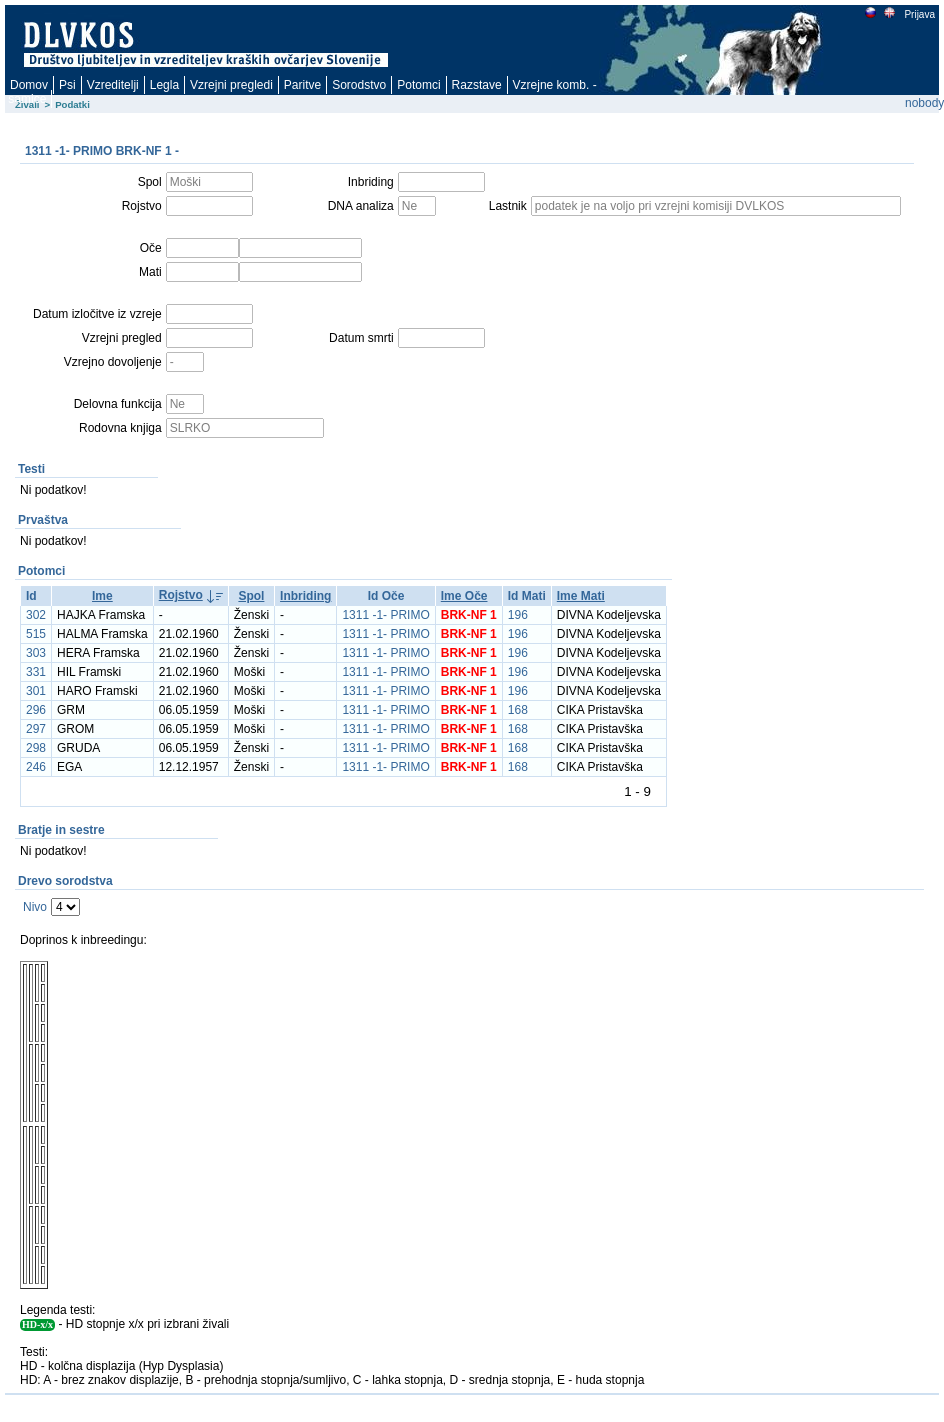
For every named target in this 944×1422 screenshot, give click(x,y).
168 (518, 710)
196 (518, 615)
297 (36, 729)
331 (36, 672)
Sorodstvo (359, 85)
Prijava (919, 14)
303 (36, 653)
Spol (251, 596)
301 (36, 691)
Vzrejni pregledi (231, 85)
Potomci (418, 85)
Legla (164, 85)
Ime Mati (581, 596)
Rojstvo (181, 595)
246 (36, 767)
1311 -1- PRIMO (385, 615)
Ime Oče (464, 596)
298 (36, 748)
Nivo (35, 907)
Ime (102, 596)
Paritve (302, 85)
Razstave (477, 85)
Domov (29, 85)
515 (36, 634)
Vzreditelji (113, 85)
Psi (67, 85)
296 (36, 710)
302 (36, 615)
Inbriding (305, 596)
